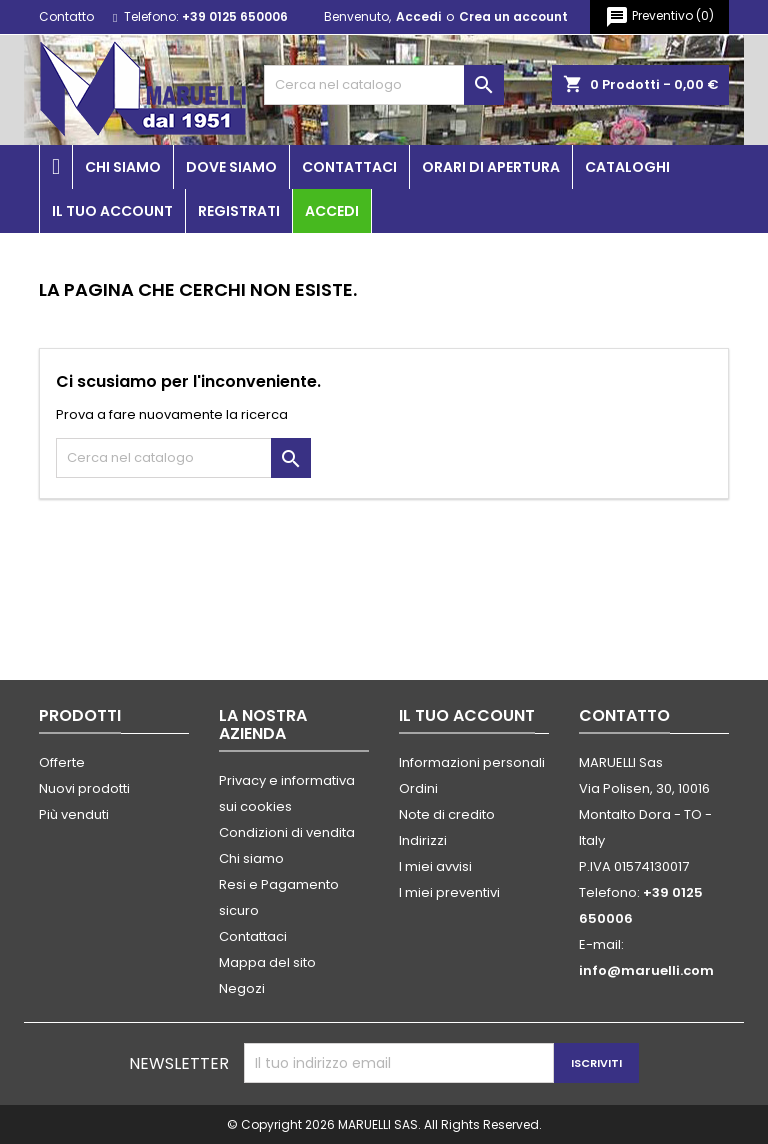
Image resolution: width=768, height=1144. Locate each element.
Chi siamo (123, 167)
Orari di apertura (491, 167)
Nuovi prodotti (84, 788)
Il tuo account (112, 211)
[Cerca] (384, 85)
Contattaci (349, 167)
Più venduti (74, 814)
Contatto (66, 16)
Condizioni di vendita (287, 832)
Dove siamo (231, 167)
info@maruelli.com (646, 970)
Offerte (62, 762)
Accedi (418, 16)
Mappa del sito (267, 962)
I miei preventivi (449, 892)
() (659, 17)
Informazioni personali (472, 762)
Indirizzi (423, 840)
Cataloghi (627, 167)
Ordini (418, 788)
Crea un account (513, 16)
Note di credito (447, 814)
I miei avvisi (435, 866)
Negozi (242, 988)
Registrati (239, 211)
